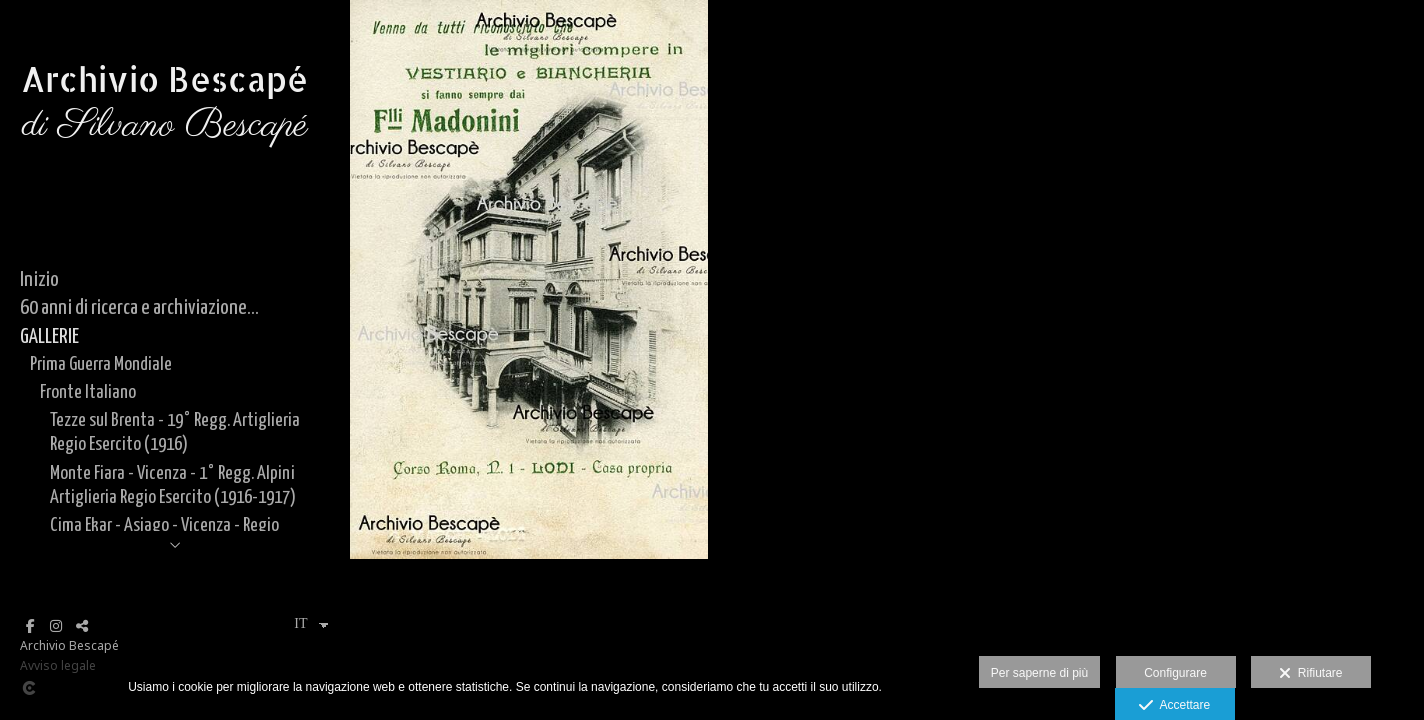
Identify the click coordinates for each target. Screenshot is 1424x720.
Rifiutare (1310, 674)
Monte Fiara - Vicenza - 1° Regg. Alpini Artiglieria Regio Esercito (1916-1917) (173, 485)
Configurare (1175, 673)
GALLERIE (49, 337)
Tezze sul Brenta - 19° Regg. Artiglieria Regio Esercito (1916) (175, 432)
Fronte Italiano (88, 392)
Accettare (1174, 706)
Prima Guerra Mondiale (101, 364)
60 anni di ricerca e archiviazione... (139, 308)
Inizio (39, 280)
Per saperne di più (1039, 673)
